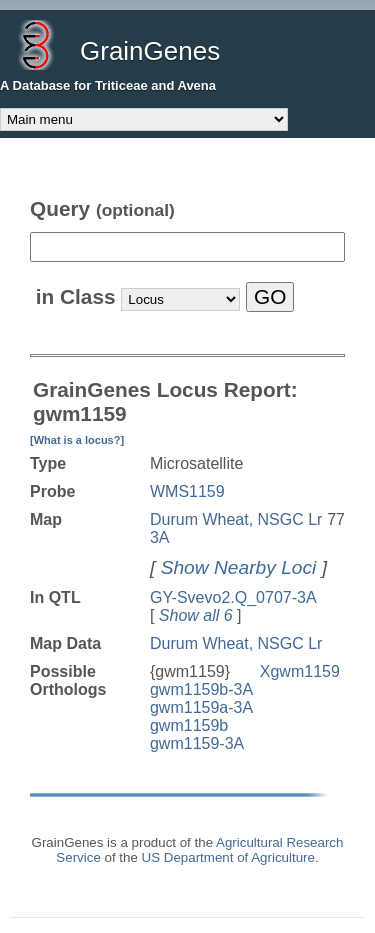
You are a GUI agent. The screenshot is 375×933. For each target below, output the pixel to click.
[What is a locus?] (77, 440)
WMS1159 (187, 491)
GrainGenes (150, 51)
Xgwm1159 (300, 671)
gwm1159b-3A (201, 689)
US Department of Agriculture (228, 857)
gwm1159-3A (197, 743)
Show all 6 (196, 615)
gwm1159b (189, 725)
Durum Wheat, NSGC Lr (236, 643)
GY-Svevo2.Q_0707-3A (233, 597)
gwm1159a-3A (201, 707)
